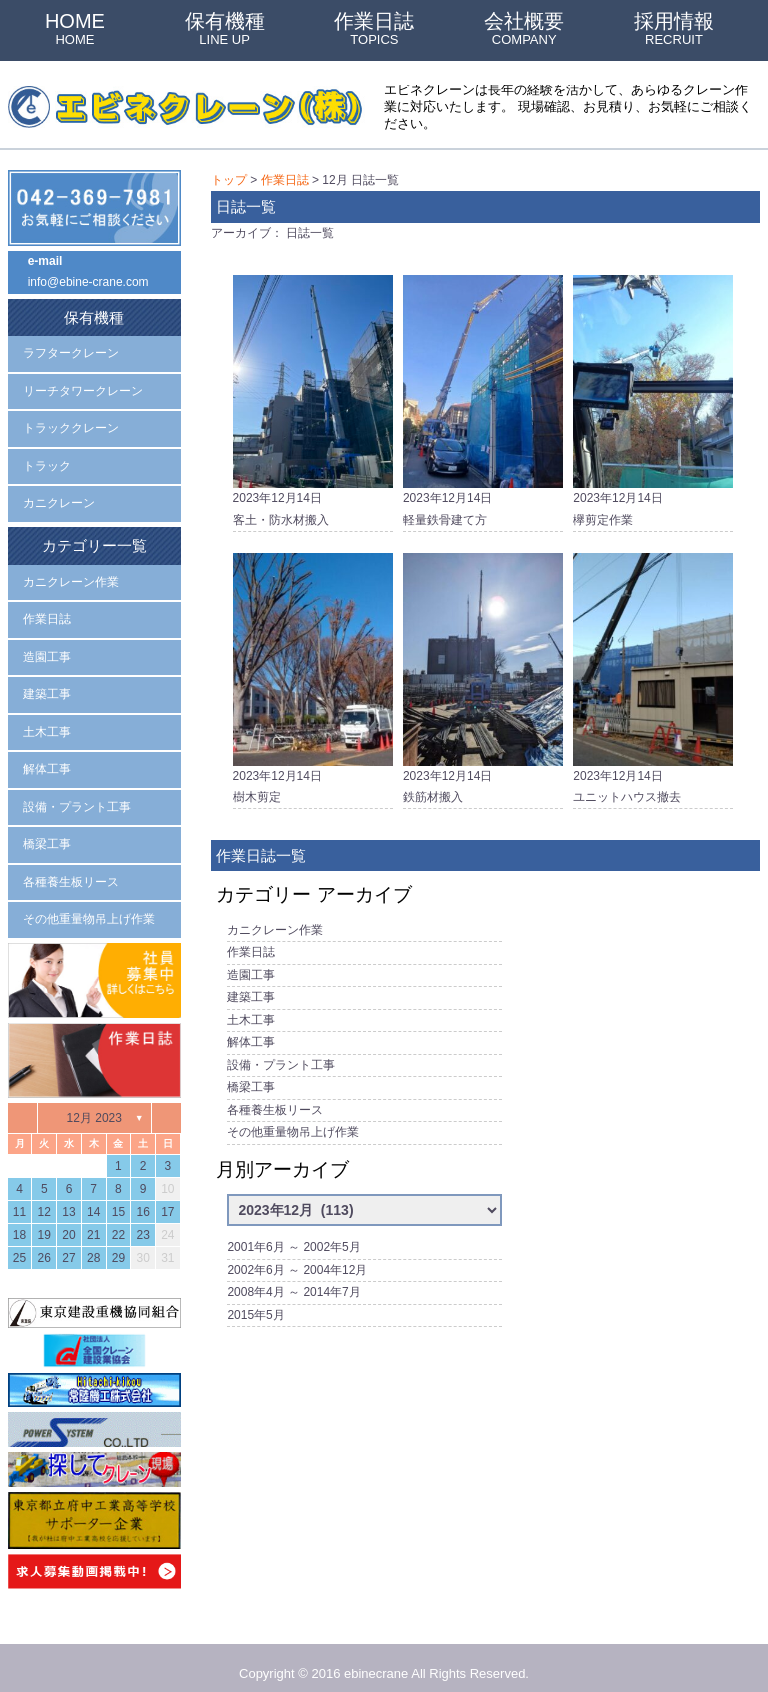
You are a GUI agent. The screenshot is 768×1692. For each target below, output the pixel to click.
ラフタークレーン (71, 351)
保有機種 (225, 28)
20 (68, 1222)
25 (19, 1245)
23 (142, 1222)
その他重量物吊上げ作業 (293, 1120)
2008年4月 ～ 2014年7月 (293, 1277)
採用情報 (674, 28)
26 (44, 1245)
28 (93, 1245)
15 (118, 1199)
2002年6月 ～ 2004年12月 (297, 1255)
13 (68, 1199)
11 (19, 1199)
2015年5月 (255, 1299)
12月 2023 (94, 1104)
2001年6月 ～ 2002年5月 (293, 1233)
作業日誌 (374, 28)
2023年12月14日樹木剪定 (313, 674)
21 (93, 1222)
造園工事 (251, 967)
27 (68, 1245)
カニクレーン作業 (275, 924)
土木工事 (251, 1011)
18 (19, 1222)
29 (118, 1245)
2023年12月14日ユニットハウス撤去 (653, 674)
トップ (229, 180)
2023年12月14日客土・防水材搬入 (313, 397)
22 (118, 1222)
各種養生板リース (275, 1098)
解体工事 (251, 1033)
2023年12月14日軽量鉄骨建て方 (483, 397)
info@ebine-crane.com (88, 282)
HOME (75, 28)
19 (44, 1222)
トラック (47, 462)
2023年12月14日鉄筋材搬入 (483, 674)
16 (142, 1199)
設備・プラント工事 (281, 1054)
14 (93, 1199)
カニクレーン (59, 499)
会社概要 (524, 28)
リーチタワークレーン (83, 388)
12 (44, 1199)
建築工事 (251, 989)
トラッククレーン (71, 425)
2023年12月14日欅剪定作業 (653, 397)
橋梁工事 (251, 1076)
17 (167, 1199)
